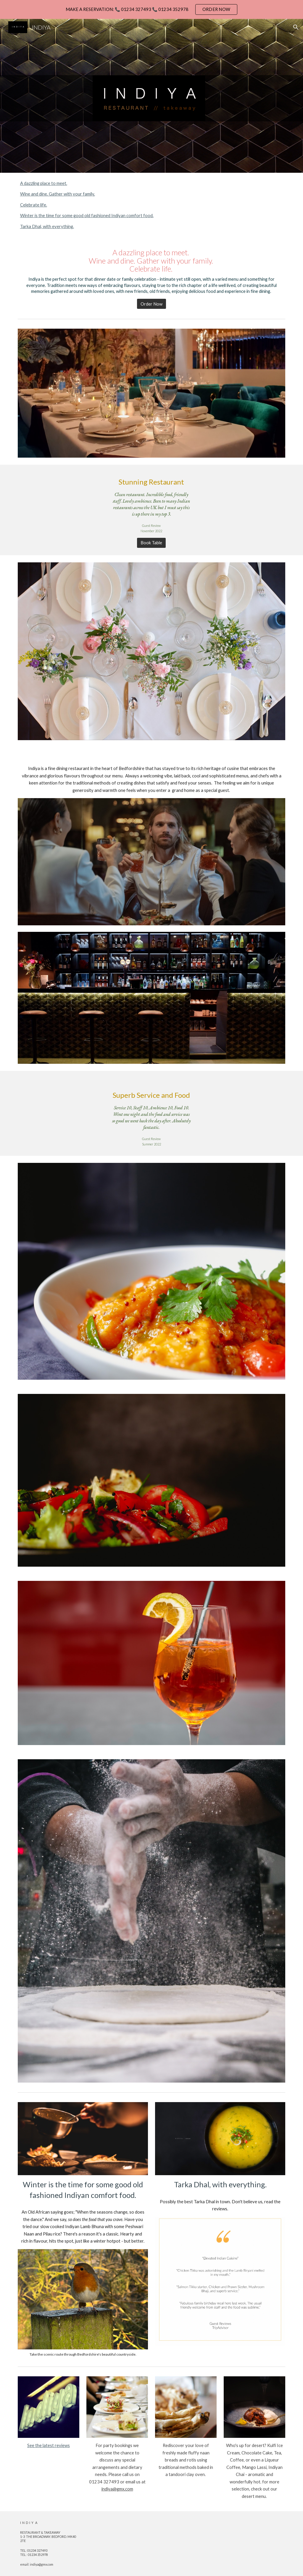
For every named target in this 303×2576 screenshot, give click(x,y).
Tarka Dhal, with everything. (47, 226)
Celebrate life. (33, 204)
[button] (296, 27)
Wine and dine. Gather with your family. (57, 193)
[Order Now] (151, 304)
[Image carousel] (83, 2303)
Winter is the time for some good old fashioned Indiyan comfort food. (87, 215)
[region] (151, 9)
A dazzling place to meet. (43, 183)
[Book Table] (151, 542)
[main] (152, 271)
